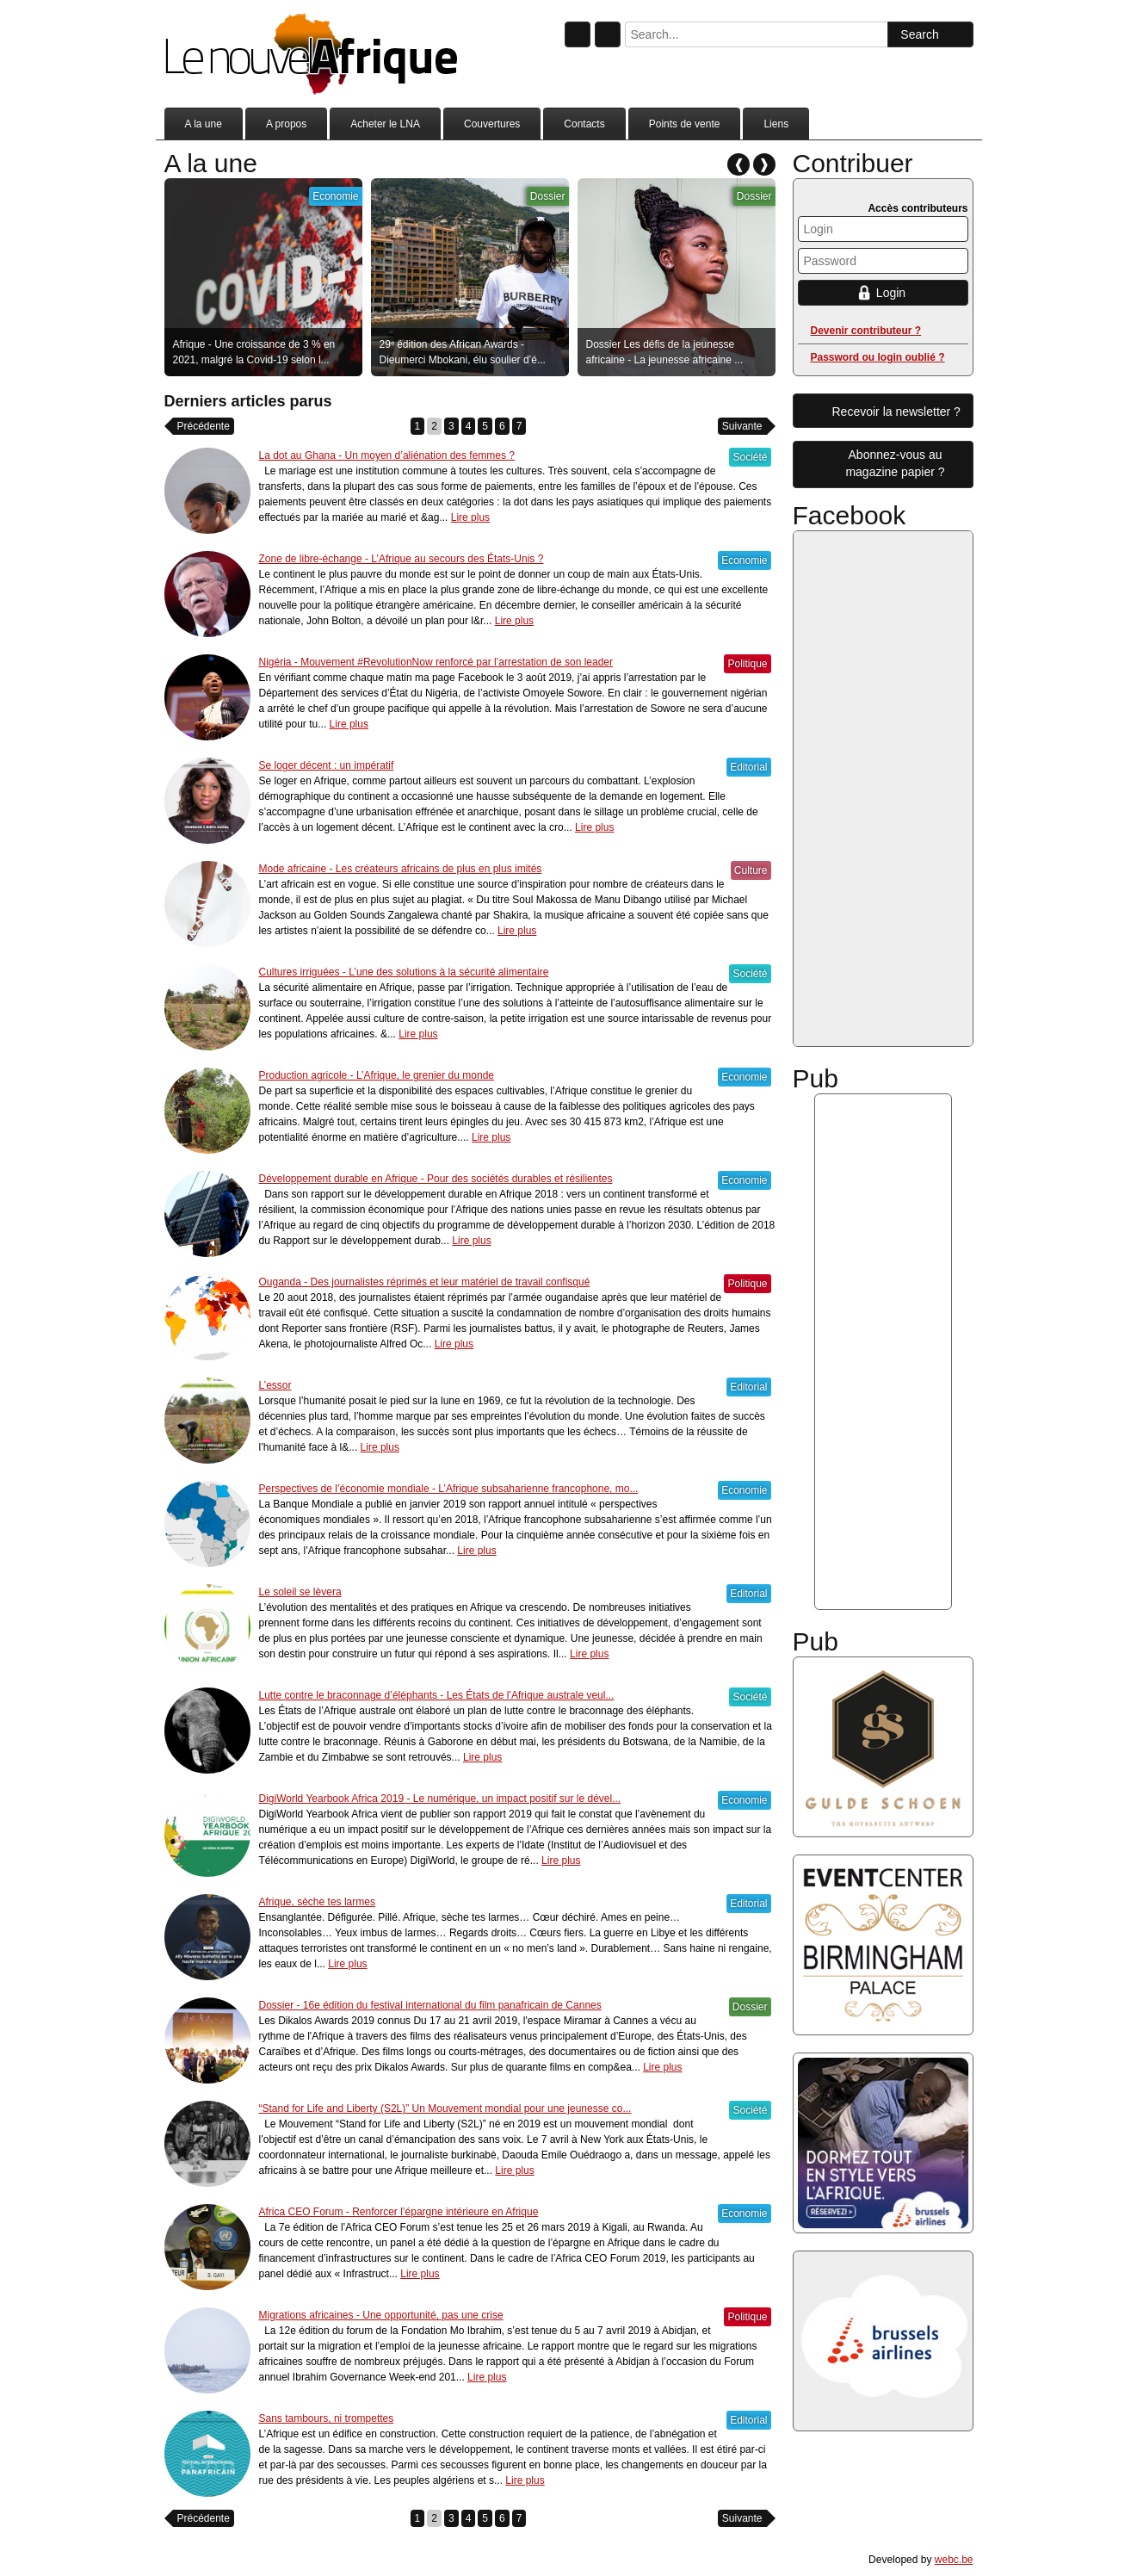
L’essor (275, 1385)
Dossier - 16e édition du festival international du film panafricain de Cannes (430, 2005)
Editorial (748, 767)
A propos (286, 124)
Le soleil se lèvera (300, 1592)
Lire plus (470, 517)
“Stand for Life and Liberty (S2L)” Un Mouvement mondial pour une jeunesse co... (445, 2108)
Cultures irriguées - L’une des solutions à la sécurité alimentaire (404, 972)
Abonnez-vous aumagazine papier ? (894, 463)
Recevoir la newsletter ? (896, 411)
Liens (775, 124)
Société (749, 457)
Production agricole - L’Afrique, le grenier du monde (377, 1075)
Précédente (203, 426)
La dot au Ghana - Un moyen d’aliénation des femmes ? (387, 455)
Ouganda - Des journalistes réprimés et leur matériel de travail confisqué (424, 1282)
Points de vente (684, 124)
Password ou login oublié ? (878, 357)
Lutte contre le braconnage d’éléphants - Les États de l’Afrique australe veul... (437, 1695)
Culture (751, 870)
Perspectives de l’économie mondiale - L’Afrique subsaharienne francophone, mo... (449, 1489)
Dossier (547, 196)
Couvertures (492, 124)
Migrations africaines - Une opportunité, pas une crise (381, 2315)
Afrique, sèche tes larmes (317, 1902)
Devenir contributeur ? (866, 331)
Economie (335, 196)
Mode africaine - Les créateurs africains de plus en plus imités (400, 869)
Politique (747, 664)
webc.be (954, 2560)
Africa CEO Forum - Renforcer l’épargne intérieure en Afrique (399, 2212)
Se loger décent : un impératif (326, 765)
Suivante (742, 426)
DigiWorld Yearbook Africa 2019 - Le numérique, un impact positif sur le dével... (440, 1799)
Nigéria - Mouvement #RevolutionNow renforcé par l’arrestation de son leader (436, 662)
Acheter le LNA (385, 124)
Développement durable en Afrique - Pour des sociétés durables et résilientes (436, 1179)
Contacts (584, 124)
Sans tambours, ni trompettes (326, 2418)
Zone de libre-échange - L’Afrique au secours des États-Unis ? (401, 559)
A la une (203, 124)
